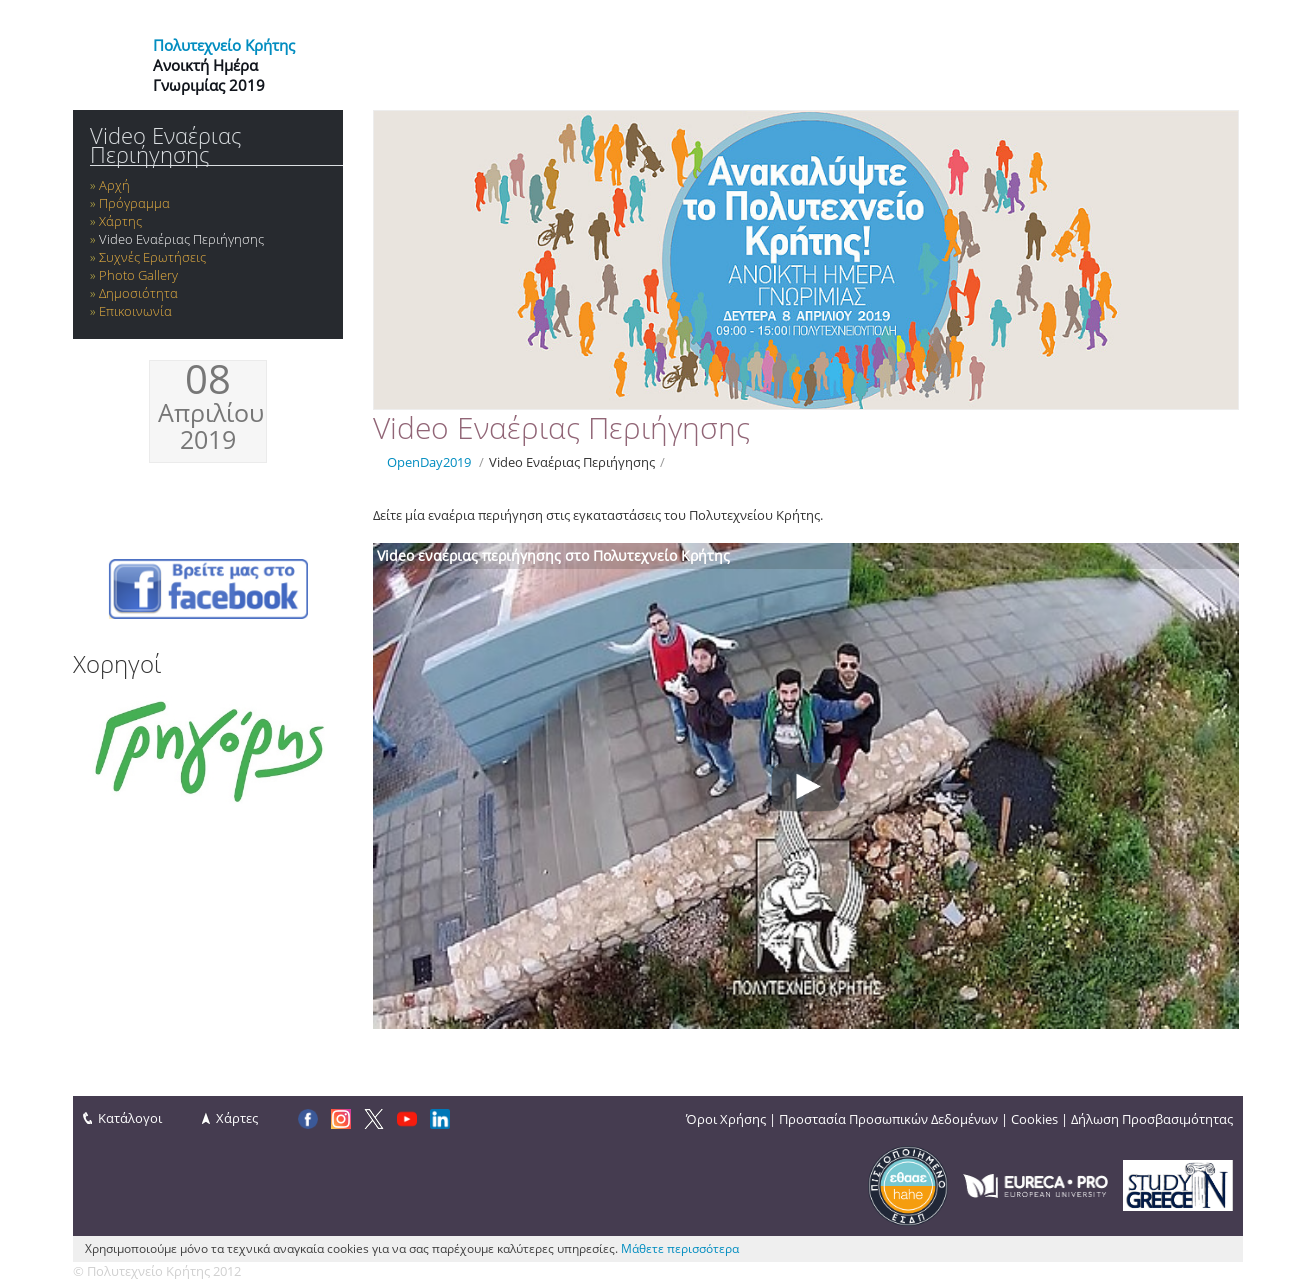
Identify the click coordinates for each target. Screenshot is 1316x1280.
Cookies (1034, 1119)
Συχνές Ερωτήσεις (152, 257)
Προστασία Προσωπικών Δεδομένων (888, 1119)
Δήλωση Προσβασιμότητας (1152, 1119)
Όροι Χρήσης (726, 1119)
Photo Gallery (138, 275)
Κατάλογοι (130, 1118)
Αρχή (114, 185)
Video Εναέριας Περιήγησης (165, 145)
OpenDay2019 (429, 462)
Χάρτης (120, 221)
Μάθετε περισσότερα (680, 1248)
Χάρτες (237, 1118)
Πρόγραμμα (134, 203)
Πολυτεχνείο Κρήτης (224, 45)
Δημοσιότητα (138, 293)
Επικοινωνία (135, 311)
